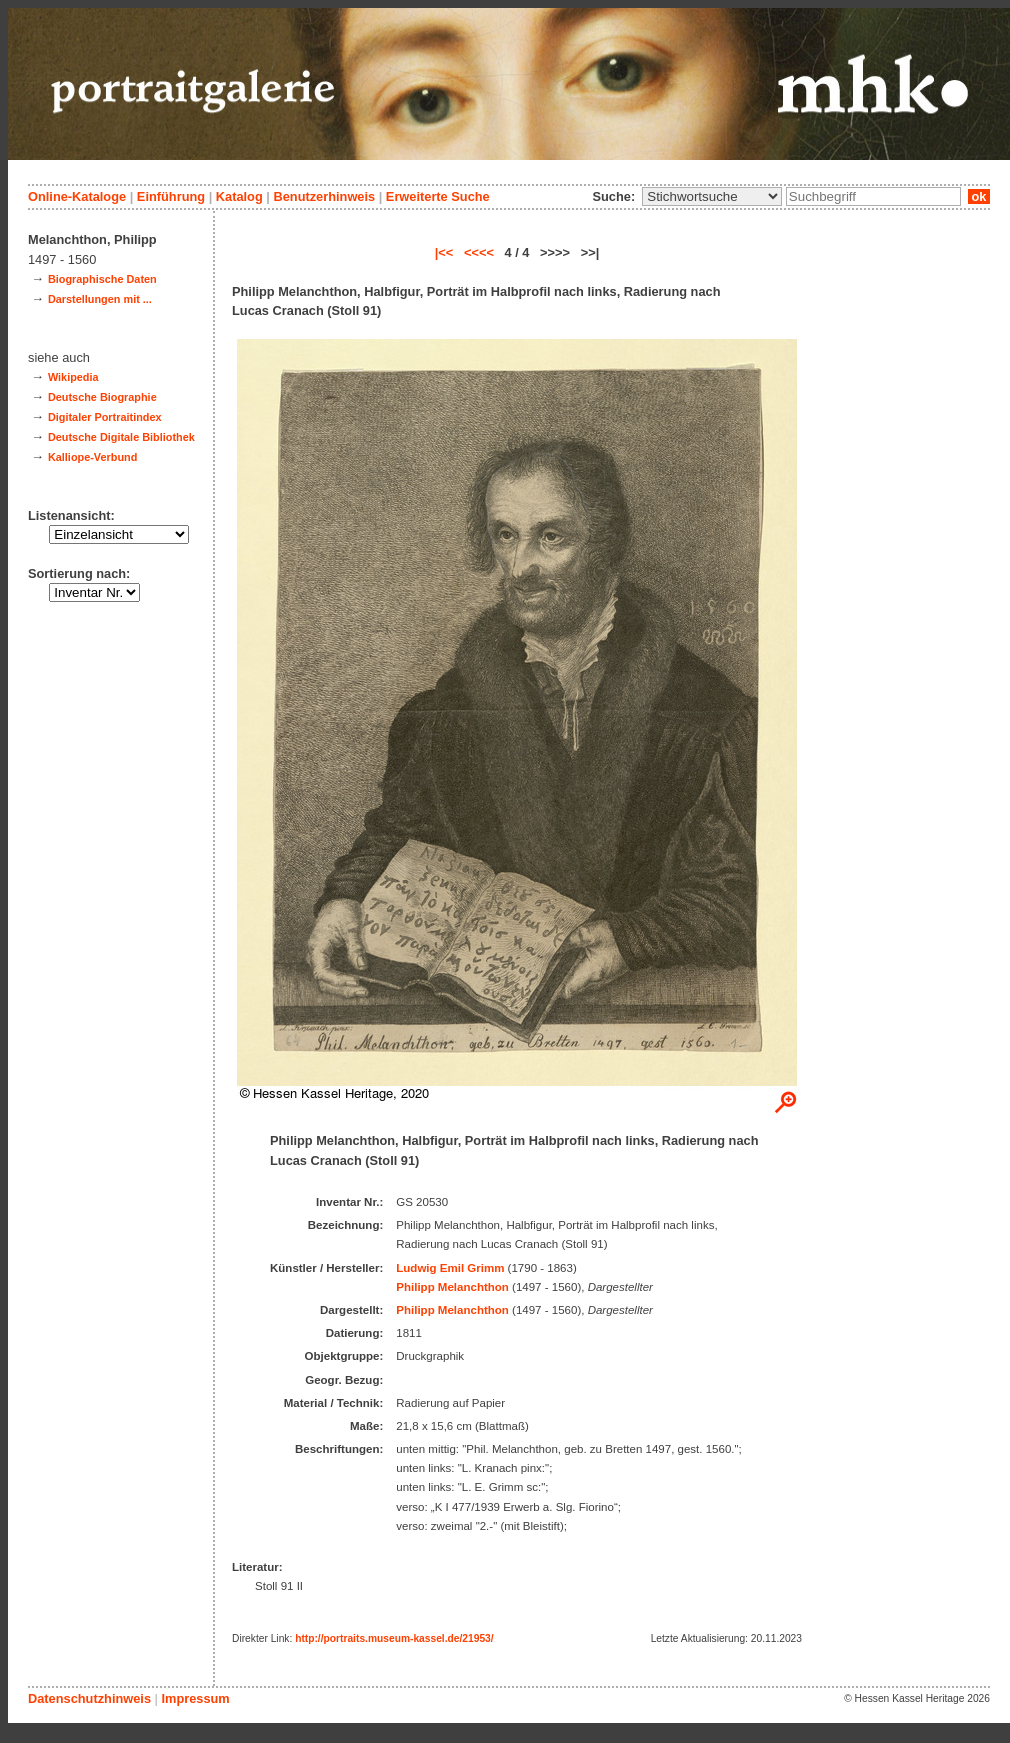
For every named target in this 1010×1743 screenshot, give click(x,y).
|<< (444, 252)
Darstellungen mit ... (100, 299)
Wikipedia (73, 377)
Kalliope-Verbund (92, 457)
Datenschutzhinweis (89, 1698)
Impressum (195, 1698)
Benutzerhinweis (324, 196)
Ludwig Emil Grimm (450, 1268)
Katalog (239, 196)
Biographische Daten (102, 279)
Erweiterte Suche (438, 196)
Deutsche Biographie (102, 397)
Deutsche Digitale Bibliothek (121, 437)
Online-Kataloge (77, 196)
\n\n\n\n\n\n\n (712, 196)
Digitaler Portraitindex (105, 417)
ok (979, 196)
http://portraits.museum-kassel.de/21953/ (394, 1638)
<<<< (479, 252)
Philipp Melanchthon (452, 1287)
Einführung (171, 196)
